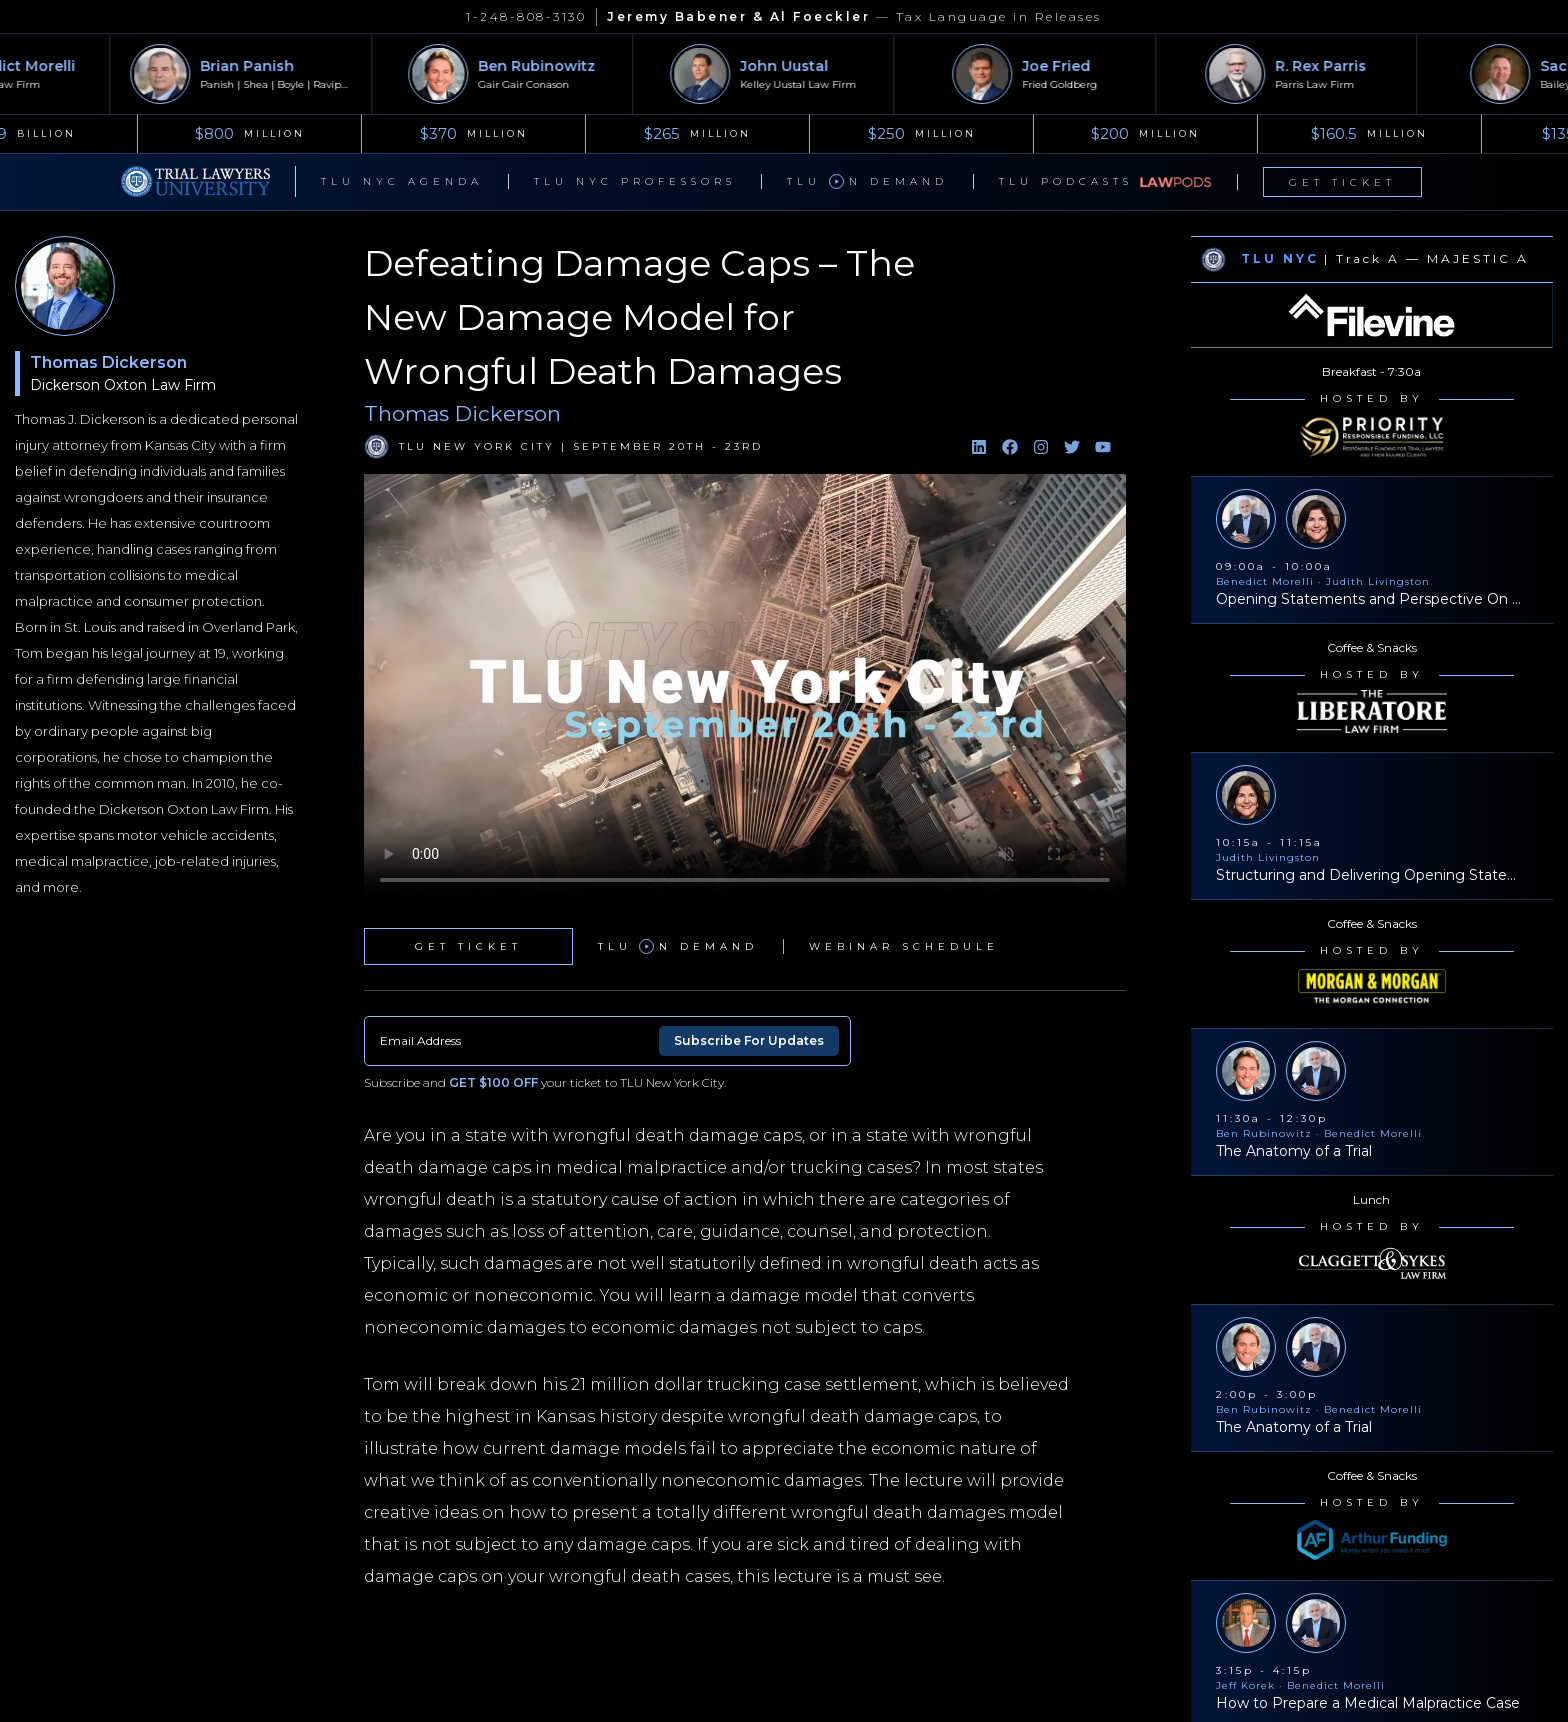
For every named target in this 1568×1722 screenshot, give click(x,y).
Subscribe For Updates (749, 1040)
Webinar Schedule (904, 946)
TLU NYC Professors (635, 181)
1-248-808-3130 (526, 16)
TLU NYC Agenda (402, 181)
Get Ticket (1342, 181)
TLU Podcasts (1105, 182)
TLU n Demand (867, 181)
